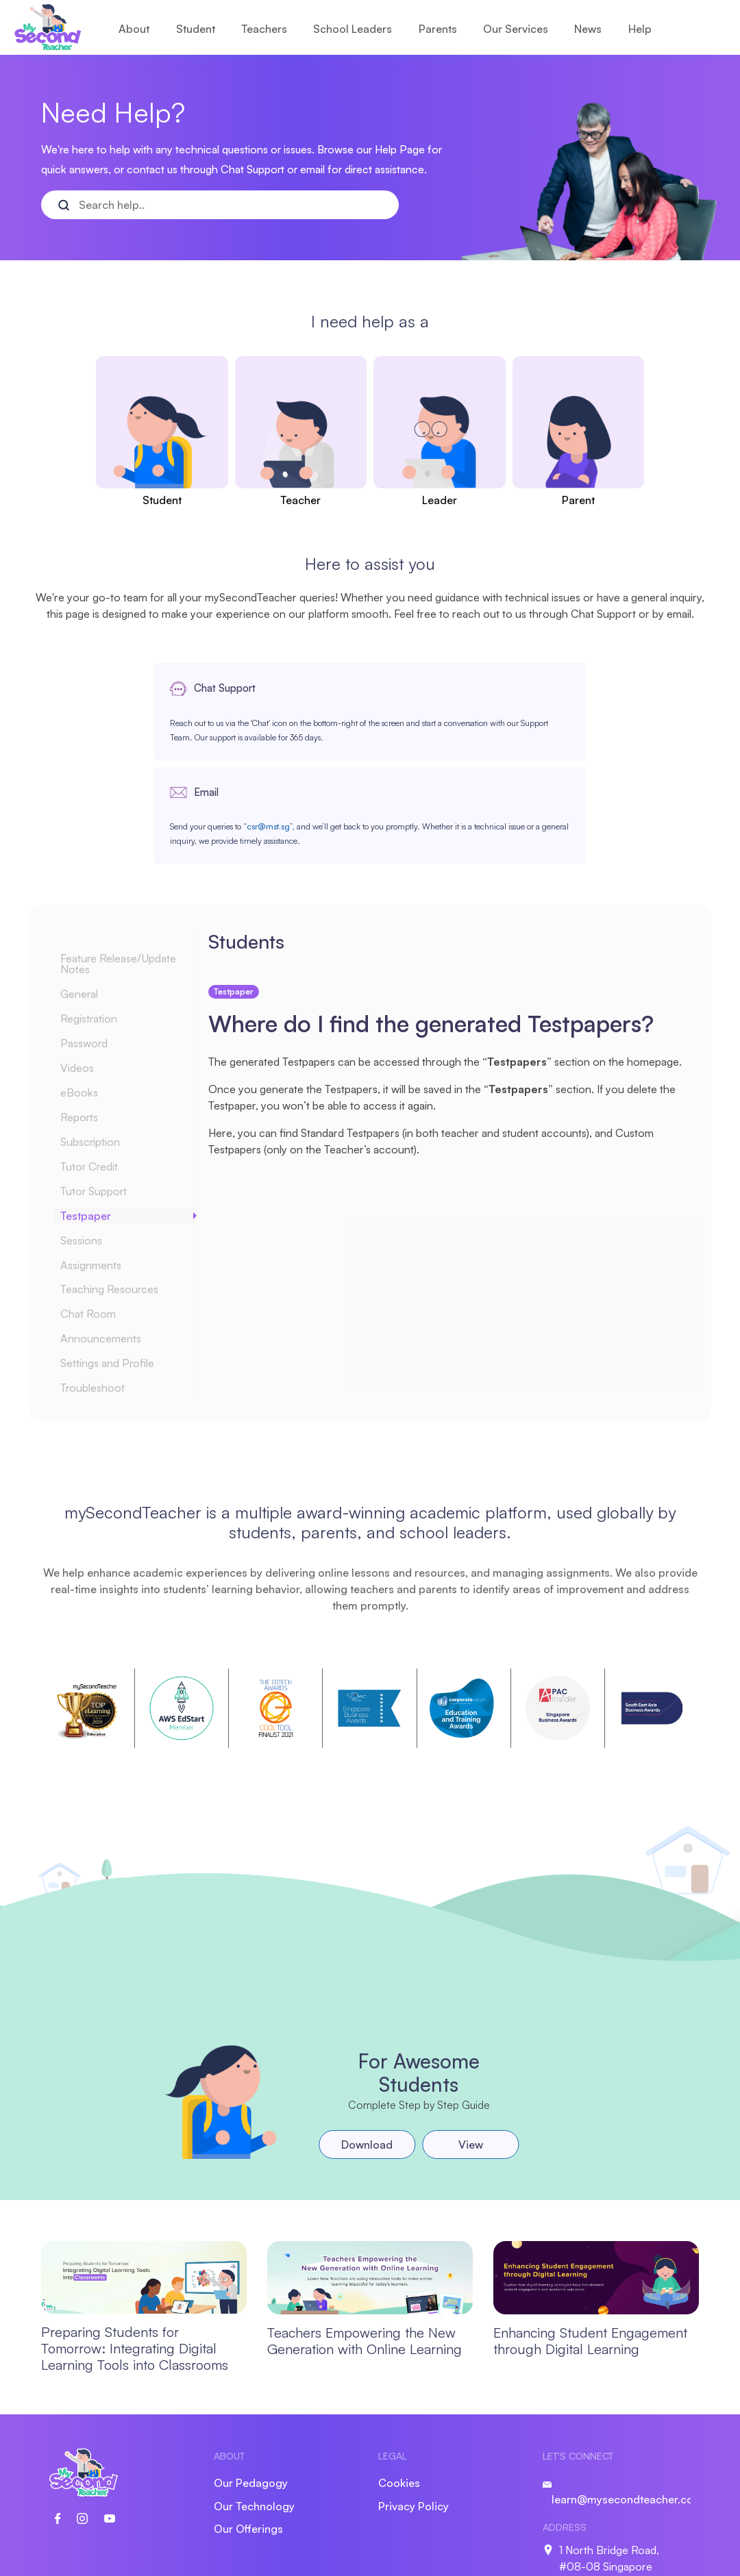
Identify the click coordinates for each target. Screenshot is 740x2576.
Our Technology (254, 2411)
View (469, 2049)
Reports (88, 1021)
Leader (439, 500)
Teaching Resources (119, 1193)
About (134, 29)
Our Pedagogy (251, 2387)
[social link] (66, 2422)
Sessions (91, 1144)
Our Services (515, 29)
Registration (99, 922)
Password (94, 947)
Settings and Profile (118, 1267)
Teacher (300, 500)
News (588, 29)
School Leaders (352, 29)
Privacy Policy (413, 2411)
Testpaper (94, 1119)
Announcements (110, 1243)
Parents (438, 29)
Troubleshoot (102, 1292)
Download (365, 2049)
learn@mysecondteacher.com (627, 2404)
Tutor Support (103, 1095)
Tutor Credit (99, 1070)
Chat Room (97, 1218)
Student (195, 29)
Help (640, 29)
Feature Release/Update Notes (129, 868)
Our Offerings (248, 2434)
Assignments (101, 1169)
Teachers (264, 29)
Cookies (399, 2387)
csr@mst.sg (485, 753)
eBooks (87, 996)
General (88, 897)
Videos (86, 971)
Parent (578, 500)
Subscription (101, 1045)
